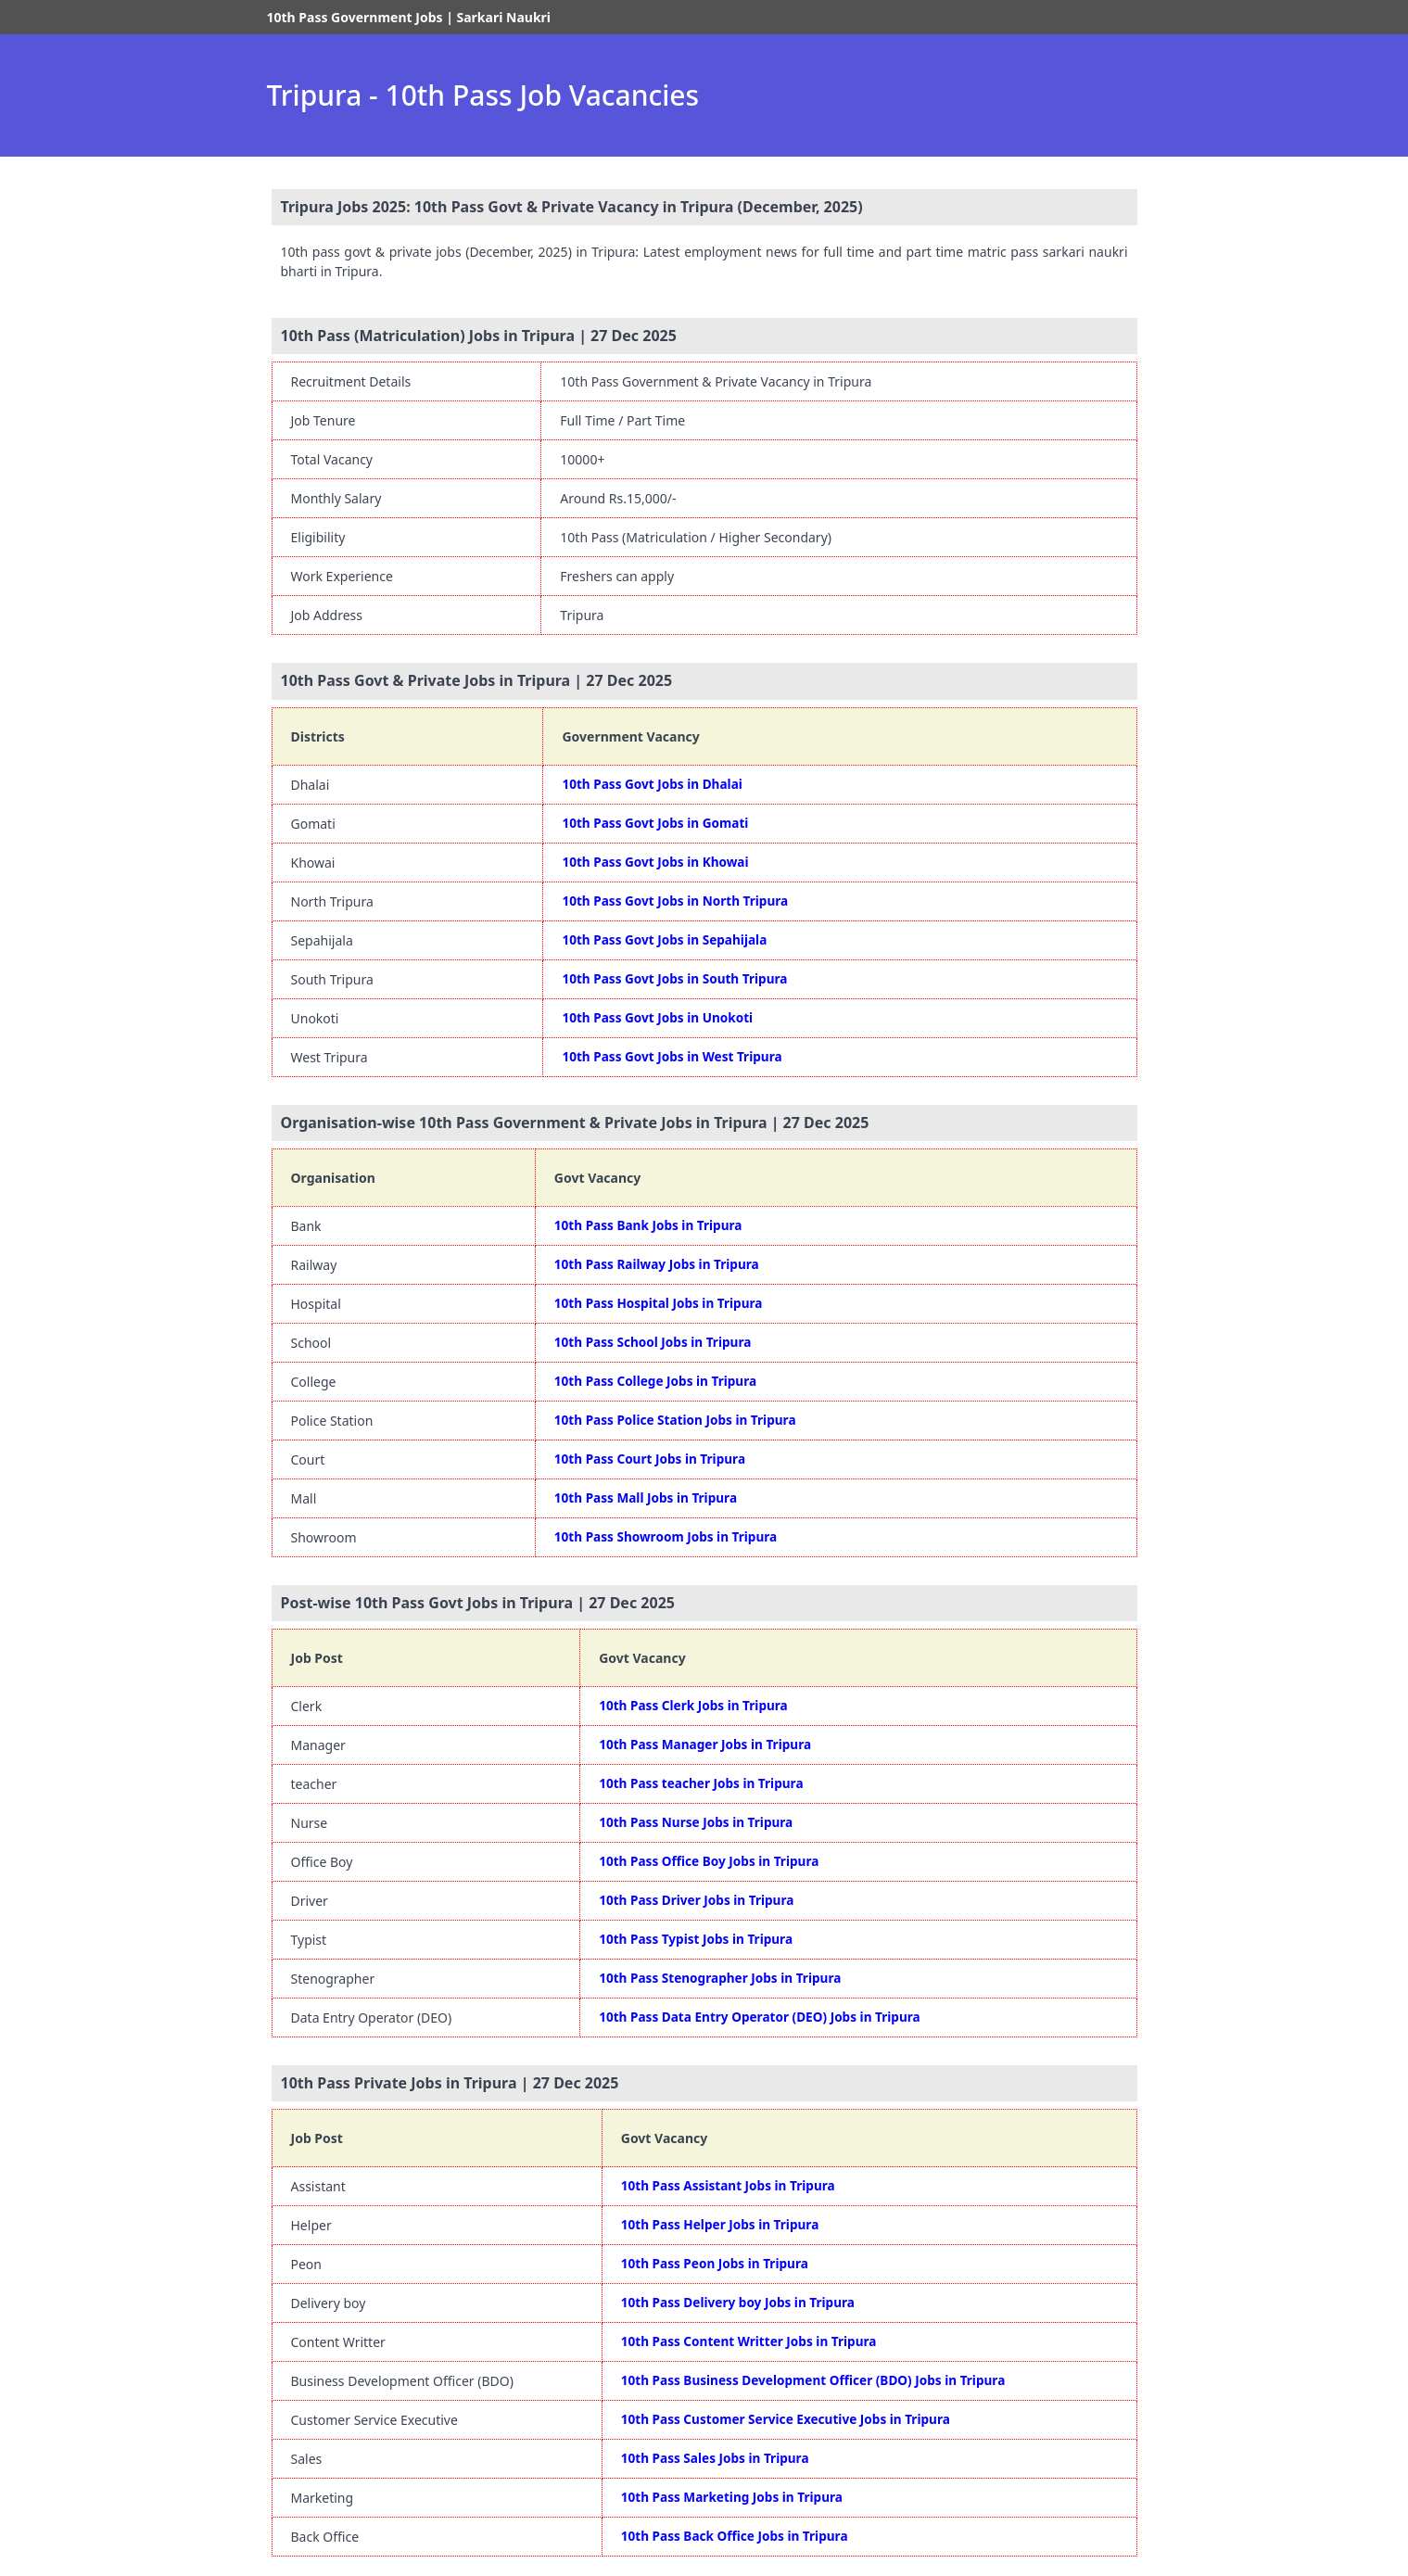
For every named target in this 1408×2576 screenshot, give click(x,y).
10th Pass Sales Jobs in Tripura (715, 2458)
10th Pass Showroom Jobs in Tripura (665, 1536)
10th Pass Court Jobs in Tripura (649, 1458)
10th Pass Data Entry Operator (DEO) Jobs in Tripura (759, 2016)
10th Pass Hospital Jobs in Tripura (658, 1303)
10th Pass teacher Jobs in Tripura (701, 1783)
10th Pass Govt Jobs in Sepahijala (664, 939)
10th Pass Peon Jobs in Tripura (714, 2263)
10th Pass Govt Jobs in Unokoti (657, 1017)
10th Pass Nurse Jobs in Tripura (696, 1822)
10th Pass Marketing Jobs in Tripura (732, 2497)
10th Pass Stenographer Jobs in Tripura (720, 1977)
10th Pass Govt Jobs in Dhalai (652, 784)
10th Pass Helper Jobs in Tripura (720, 2224)
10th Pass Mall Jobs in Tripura (645, 1497)
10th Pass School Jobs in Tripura (653, 1342)
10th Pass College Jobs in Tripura (655, 1381)
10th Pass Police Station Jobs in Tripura (675, 1419)
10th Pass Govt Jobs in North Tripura (675, 900)
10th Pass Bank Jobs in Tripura (648, 1225)
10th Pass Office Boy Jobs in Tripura (708, 1861)
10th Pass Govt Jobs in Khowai (655, 861)
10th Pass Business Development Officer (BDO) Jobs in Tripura (813, 2380)
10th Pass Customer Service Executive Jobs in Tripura (785, 2419)
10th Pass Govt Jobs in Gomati (655, 822)
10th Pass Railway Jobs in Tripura (656, 1264)
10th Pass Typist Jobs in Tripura (696, 1939)
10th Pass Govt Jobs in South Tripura (674, 978)
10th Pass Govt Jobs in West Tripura (671, 1056)
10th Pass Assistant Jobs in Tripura (728, 2185)
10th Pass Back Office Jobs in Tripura (734, 2535)
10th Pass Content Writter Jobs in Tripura (749, 2341)
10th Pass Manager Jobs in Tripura (705, 1744)
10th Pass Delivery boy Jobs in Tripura (738, 2302)
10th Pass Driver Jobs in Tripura (696, 1900)
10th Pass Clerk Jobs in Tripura (693, 1705)
